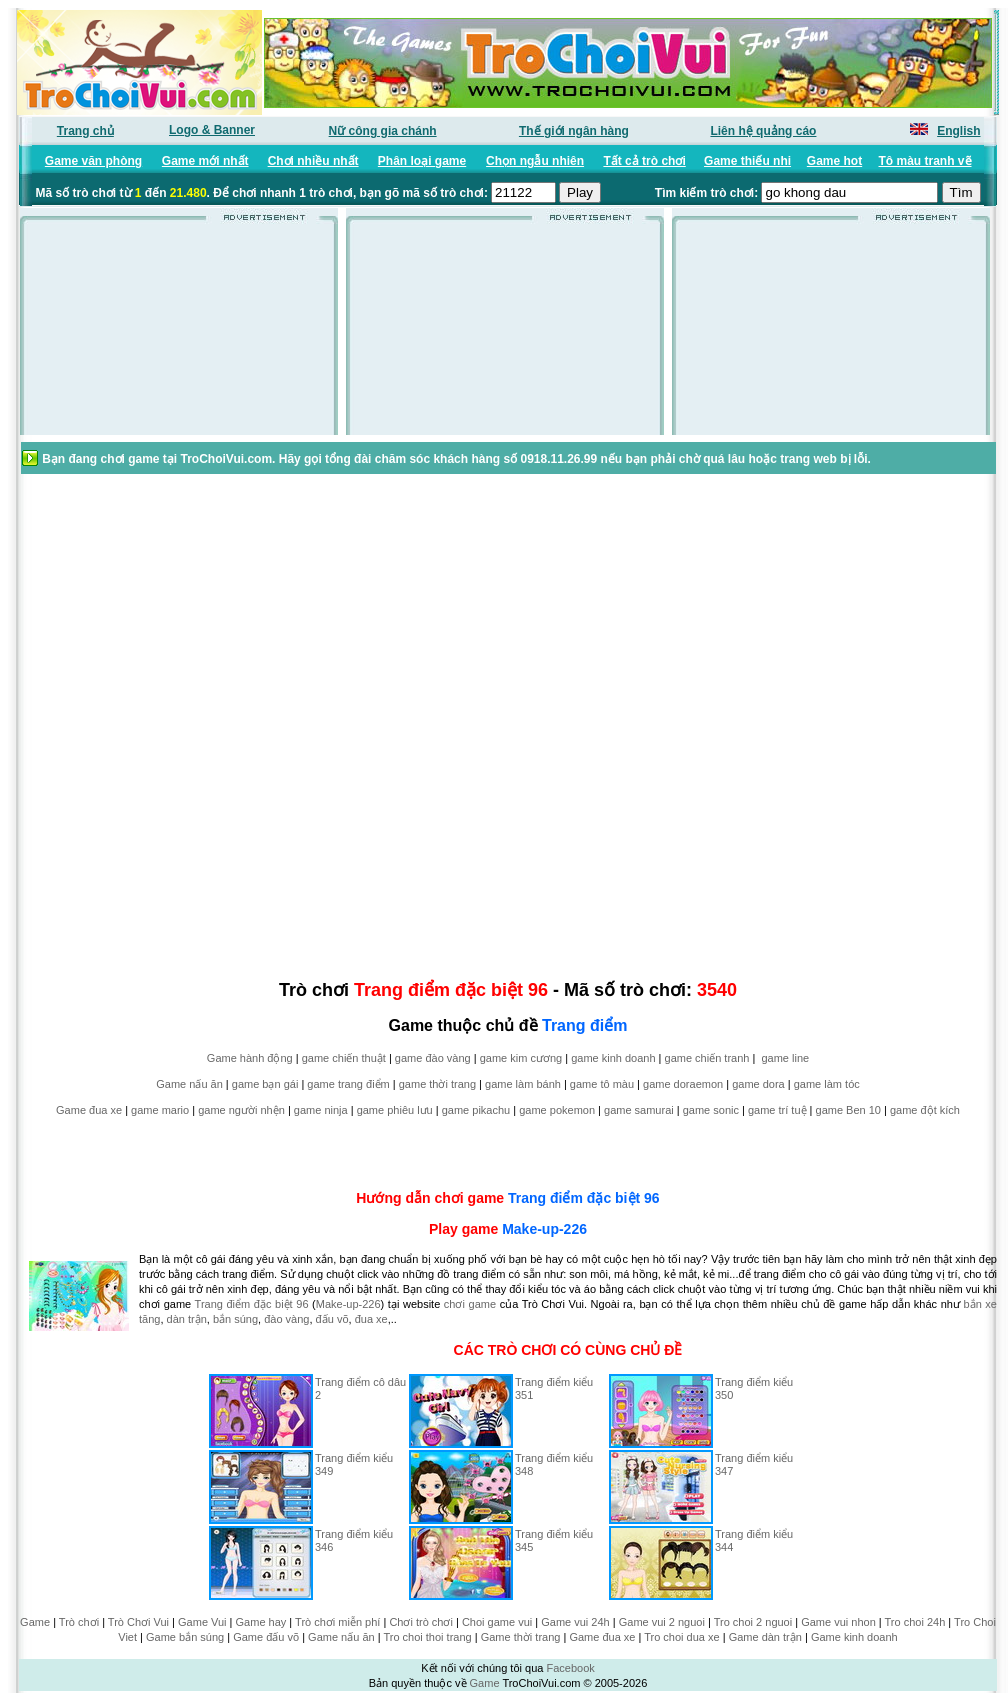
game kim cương (521, 1058)
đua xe (371, 1319)
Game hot (834, 161)
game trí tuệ (777, 1110)
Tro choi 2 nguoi (753, 1622)
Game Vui (202, 1622)
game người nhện (241, 1110)
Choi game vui (497, 1622)
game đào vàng (433, 1058)
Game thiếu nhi (747, 161)
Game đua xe (89, 1110)
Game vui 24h (575, 1622)
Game (35, 1622)
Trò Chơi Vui (138, 1622)
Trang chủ (85, 131)
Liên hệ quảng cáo (763, 131)
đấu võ (332, 1319)
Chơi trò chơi (421, 1622)
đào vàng (286, 1319)
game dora (758, 1084)
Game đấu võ (266, 1637)
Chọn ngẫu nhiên (535, 161)
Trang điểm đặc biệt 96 (584, 1198)
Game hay (261, 1622)
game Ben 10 (848, 1110)
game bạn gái (265, 1084)
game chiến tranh (707, 1058)
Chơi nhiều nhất (313, 161)
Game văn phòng (93, 161)
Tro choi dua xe (681, 1637)
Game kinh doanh (854, 1637)
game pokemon (557, 1110)
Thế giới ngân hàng (574, 131)
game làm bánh (523, 1084)
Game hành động (250, 1058)
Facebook (570, 1668)
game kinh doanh (613, 1058)
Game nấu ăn (189, 1084)
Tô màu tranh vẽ (925, 161)
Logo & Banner (212, 130)
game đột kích (925, 1110)
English (958, 131)
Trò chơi (79, 1622)
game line (785, 1058)
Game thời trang (521, 1637)
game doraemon (683, 1084)
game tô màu (602, 1084)
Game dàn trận (765, 1637)
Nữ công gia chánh (383, 131)
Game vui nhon (838, 1622)
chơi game (470, 1304)
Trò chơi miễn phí (337, 1622)
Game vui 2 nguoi (662, 1622)
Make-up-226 (544, 1229)
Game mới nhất (205, 161)
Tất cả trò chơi (644, 161)
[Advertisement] (179, 334)
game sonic (711, 1110)
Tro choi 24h (915, 1622)
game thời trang (437, 1084)
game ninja (321, 1110)
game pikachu (476, 1110)
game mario (160, 1110)
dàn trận (187, 1319)
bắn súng (235, 1319)
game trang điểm (348, 1084)
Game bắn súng (185, 1637)
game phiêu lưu (395, 1110)
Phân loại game (422, 161)
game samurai (639, 1110)
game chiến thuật (344, 1058)
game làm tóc (827, 1084)
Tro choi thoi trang (427, 1637)
